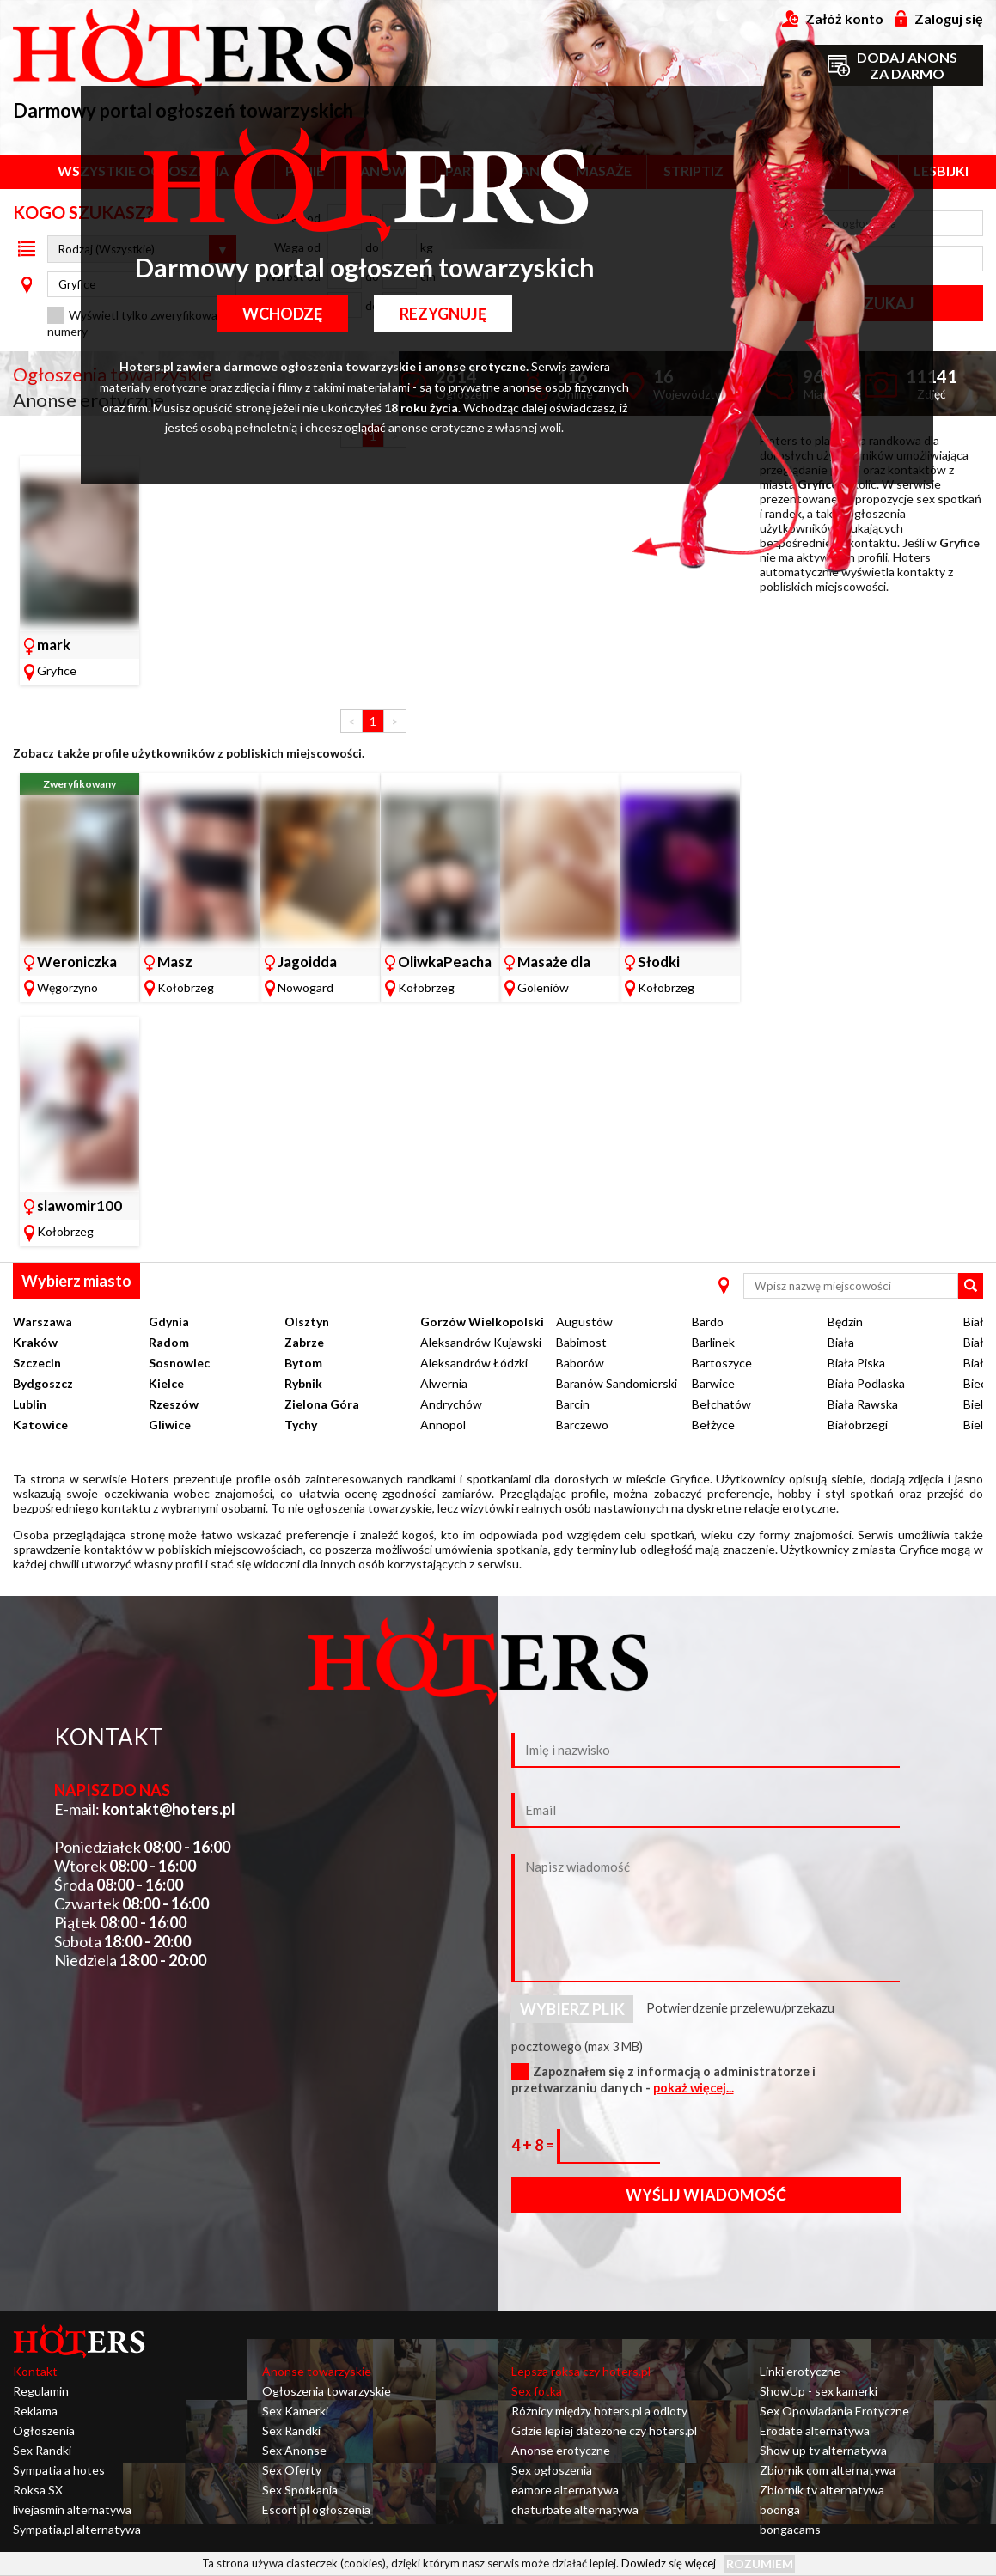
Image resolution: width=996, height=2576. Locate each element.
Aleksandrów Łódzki (474, 1362)
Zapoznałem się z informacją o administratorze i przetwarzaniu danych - (663, 2079)
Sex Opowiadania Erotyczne (834, 2410)
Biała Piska (856, 1362)
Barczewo (582, 1424)
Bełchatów (721, 1404)
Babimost (581, 1342)
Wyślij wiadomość (705, 2194)
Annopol (443, 1424)
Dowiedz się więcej (668, 2563)
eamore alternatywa (565, 2489)
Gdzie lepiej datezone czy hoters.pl (604, 2430)
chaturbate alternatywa (575, 2509)
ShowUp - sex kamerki (818, 2391)
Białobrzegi (858, 1424)
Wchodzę (282, 313)
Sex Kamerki (295, 2410)
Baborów (580, 1362)
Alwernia (443, 1383)
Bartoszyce (722, 1362)
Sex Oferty (291, 2470)
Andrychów (451, 1404)
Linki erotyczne (800, 2371)
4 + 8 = (534, 2144)
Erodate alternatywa (815, 2430)
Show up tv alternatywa (823, 2450)
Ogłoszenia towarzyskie (326, 2391)
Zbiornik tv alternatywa (822, 2489)
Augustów (584, 1321)
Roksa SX (38, 2489)
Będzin (845, 1321)
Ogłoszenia (44, 2430)
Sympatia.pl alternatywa (77, 2529)
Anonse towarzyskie (316, 2371)
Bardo (708, 1321)
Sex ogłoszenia (551, 2470)
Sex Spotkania (300, 2489)
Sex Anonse (294, 2450)
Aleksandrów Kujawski (480, 1342)
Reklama (35, 2410)
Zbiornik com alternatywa (827, 2470)
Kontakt (35, 2371)
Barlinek (713, 1342)
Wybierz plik (572, 2009)
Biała (841, 1342)
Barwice (713, 1383)
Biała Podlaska (866, 1383)
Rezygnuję (443, 313)
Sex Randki (42, 2450)
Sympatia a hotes (59, 2470)
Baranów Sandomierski (616, 1383)
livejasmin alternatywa (72, 2509)
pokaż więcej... (693, 2087)
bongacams (790, 2529)
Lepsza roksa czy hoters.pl (581, 2371)
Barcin (573, 1404)
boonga (780, 2509)
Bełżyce (713, 1424)
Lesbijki (941, 170)
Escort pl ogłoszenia (316, 2509)
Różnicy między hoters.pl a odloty (599, 2410)
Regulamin (41, 2391)
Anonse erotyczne (560, 2450)
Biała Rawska (863, 1404)
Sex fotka (536, 2391)
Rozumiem (759, 2563)
